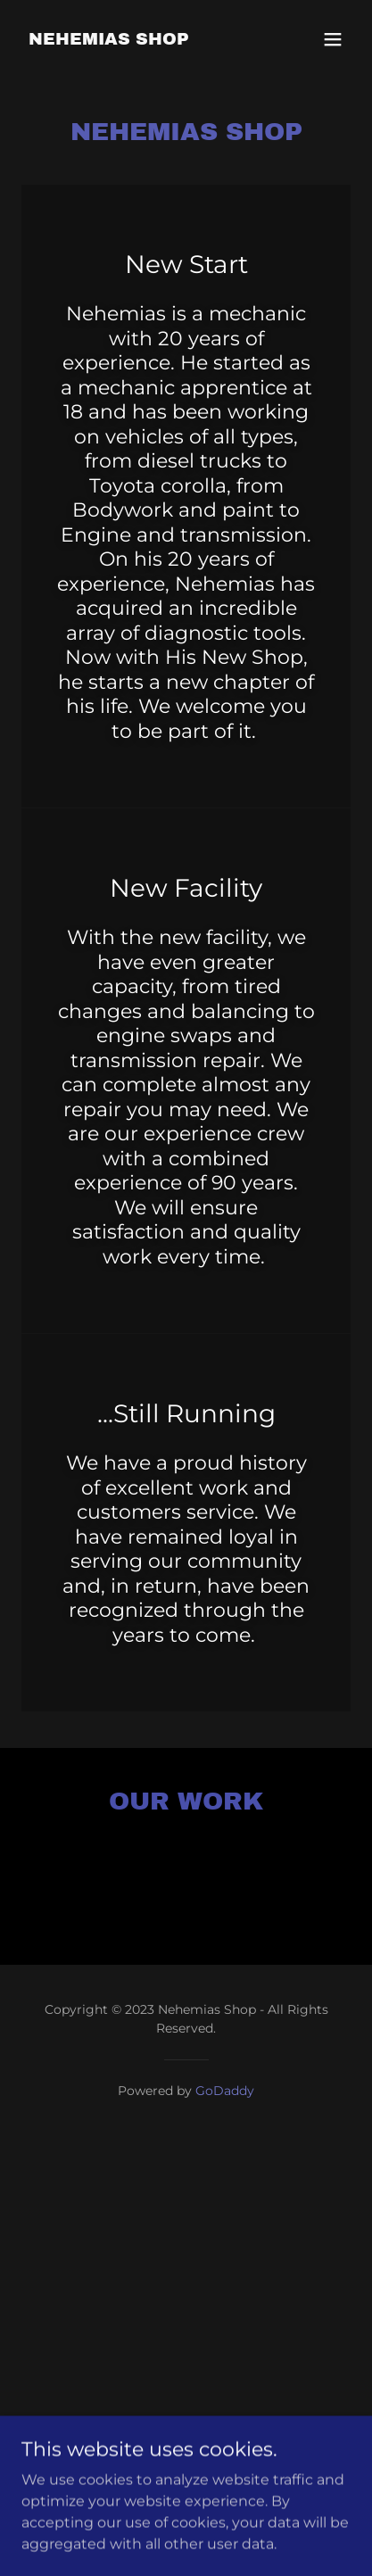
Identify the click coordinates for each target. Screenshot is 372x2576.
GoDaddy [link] (224, 2091)
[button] (333, 39)
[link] (109, 39)
